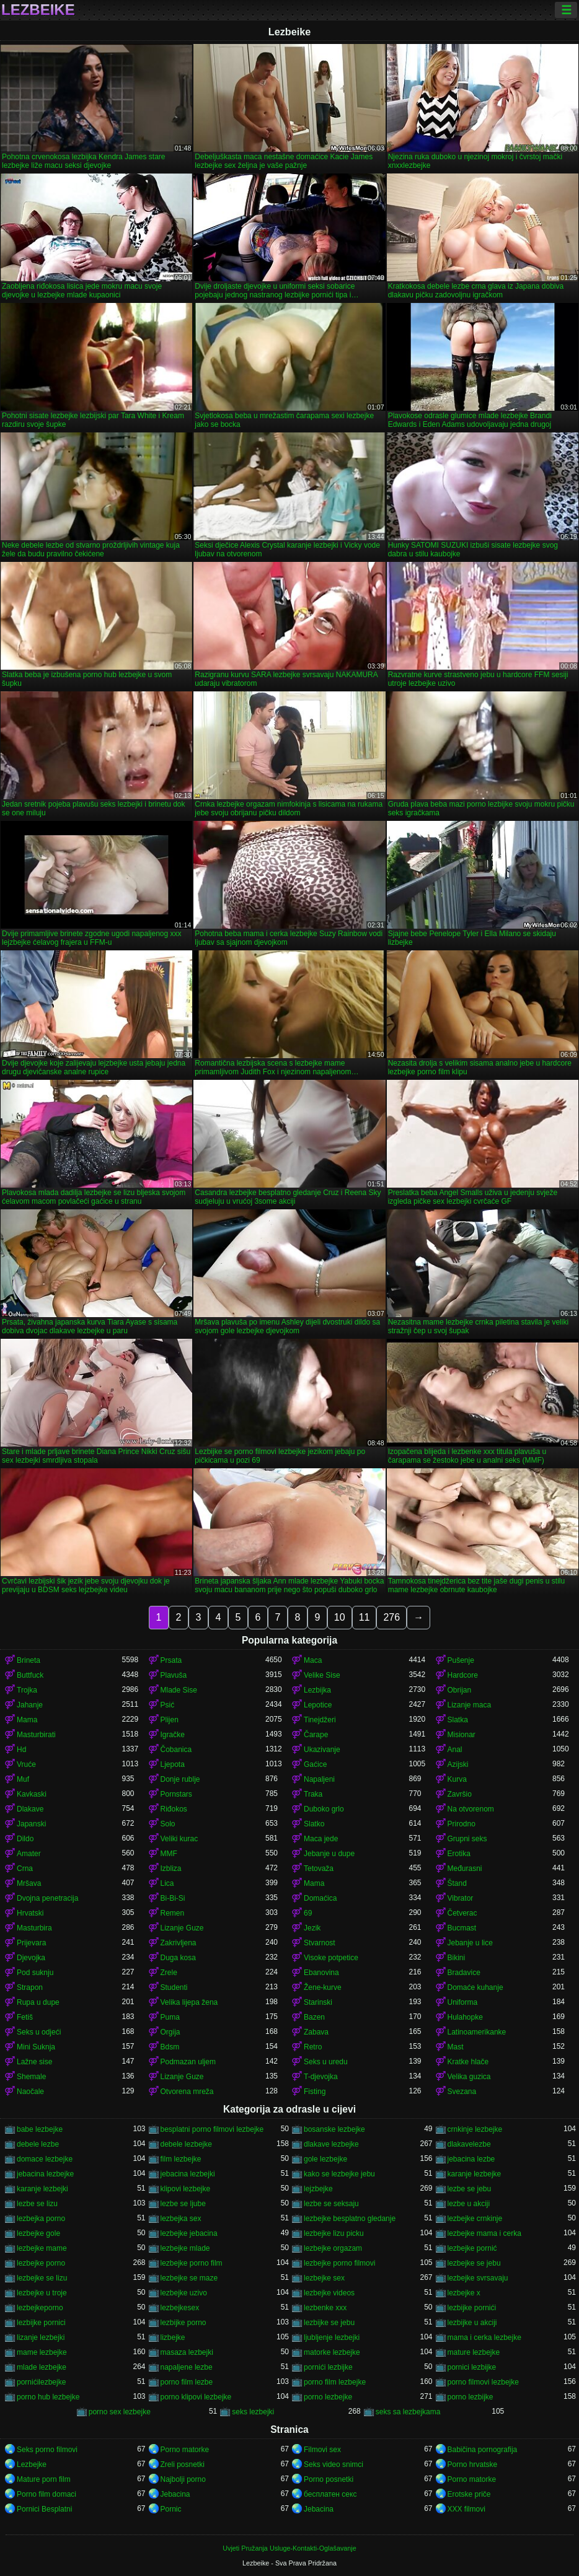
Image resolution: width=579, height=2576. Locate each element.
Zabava (316, 2032)
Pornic (171, 2509)
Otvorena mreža (187, 2091)
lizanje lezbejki (40, 2337)
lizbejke (173, 2337)
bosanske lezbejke (334, 2129)
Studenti (174, 1987)
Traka (313, 1794)
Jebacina (175, 2494)
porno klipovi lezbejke (196, 2397)
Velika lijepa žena (189, 2002)
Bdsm (170, 2047)
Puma (170, 2017)
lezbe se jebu (470, 2188)
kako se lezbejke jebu (339, 2174)
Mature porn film (44, 2479)
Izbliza (171, 1868)
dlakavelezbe (469, 2144)
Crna (25, 1868)
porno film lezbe (187, 2382)
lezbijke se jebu (329, 2322)
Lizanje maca (470, 1705)
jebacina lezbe (471, 2159)
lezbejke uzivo (184, 2293)
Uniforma (463, 2002)
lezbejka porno (41, 2218)
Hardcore (463, 1675)
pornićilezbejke (41, 2382)
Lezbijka (317, 1690)
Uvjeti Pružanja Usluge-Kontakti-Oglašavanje (289, 2548)
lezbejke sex (324, 2278)
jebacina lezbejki (188, 2174)
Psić (168, 1705)
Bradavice (464, 1972)
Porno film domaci (46, 2494)
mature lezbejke (474, 2352)
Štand (457, 1883)
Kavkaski (31, 1794)
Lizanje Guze (182, 1928)
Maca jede (321, 1838)
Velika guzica (469, 2076)
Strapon (30, 1987)
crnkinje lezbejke (475, 2129)
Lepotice (318, 1705)
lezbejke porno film (192, 2263)
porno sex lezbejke (120, 2411)
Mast (456, 2047)
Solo (168, 1824)
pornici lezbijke (472, 2367)
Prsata (171, 1660)
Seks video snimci (333, 2464)
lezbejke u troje (42, 2293)
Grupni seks (467, 1838)
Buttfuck (30, 1675)
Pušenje (461, 1660)
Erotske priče (469, 2494)
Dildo (25, 1838)
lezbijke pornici (41, 2322)
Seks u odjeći (39, 2032)
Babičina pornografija (483, 2449)
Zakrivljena (179, 1943)
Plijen (170, 1719)
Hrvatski (30, 1913)
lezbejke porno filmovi (339, 2263)
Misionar (461, 1734)
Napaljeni (319, 1779)
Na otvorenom (471, 1809)
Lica (167, 1883)
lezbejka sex (181, 2218)
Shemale (31, 2076)
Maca (313, 1660)
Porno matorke (185, 2449)
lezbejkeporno (40, 2307)
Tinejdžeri (320, 1719)
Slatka (458, 1719)
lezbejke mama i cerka (484, 2233)
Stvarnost (319, 1943)
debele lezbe (38, 2144)
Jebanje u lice (470, 1943)
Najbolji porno (183, 2479)
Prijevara (31, 1943)
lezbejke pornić (472, 2248)
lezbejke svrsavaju (478, 2278)
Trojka (27, 1690)
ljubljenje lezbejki (332, 2337)
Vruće (26, 1764)
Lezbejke (31, 2464)
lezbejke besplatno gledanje (350, 2218)
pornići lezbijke (328, 2367)
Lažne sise (34, 2061)
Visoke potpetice (331, 1957)
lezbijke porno (183, 2322)
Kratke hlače (468, 2061)
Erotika (459, 1853)
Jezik (312, 1928)
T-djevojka (321, 2076)
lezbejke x (464, 2293)
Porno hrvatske (473, 2464)
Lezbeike (38, 10)
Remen (173, 1913)
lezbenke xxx (325, 2307)
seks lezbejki (253, 2411)
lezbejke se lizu (42, 2278)
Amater (29, 1853)
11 (364, 1617)
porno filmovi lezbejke (483, 2382)
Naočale (30, 2091)
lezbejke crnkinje (475, 2218)
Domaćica (320, 1898)
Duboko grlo (324, 1809)
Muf (23, 1779)
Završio (460, 1794)
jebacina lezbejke (45, 2174)
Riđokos (174, 1809)
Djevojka (31, 1957)
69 (308, 1913)
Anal (455, 1749)
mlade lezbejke (41, 2367)
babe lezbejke (40, 2129)
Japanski (31, 1824)
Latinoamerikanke (477, 2032)
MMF (169, 1853)
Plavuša (174, 1675)
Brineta (28, 1660)
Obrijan (460, 1690)
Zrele (169, 1972)
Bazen (314, 2017)
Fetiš (25, 2017)
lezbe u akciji (469, 2203)
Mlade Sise (179, 1690)
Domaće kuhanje (475, 1987)
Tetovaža (319, 1868)
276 (391, 1617)
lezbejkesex (180, 2307)
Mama (27, 1719)
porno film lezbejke (335, 2382)
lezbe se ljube (183, 2203)
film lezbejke (181, 2159)
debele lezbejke (186, 2144)
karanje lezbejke (475, 2174)
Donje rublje (180, 1779)
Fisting (314, 2091)
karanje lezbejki (42, 2188)
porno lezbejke (328, 2397)
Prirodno (461, 1824)
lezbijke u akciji (472, 2322)
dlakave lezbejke (331, 2144)
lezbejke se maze (189, 2278)
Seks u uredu (326, 2061)
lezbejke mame (42, 2248)
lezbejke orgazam (333, 2248)
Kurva (457, 1779)
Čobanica (176, 1749)
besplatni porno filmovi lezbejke (212, 2129)
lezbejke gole (38, 2233)
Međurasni (465, 1868)
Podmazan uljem (188, 2061)
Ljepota (173, 1764)
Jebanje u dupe (329, 1853)
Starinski (318, 2002)
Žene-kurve (323, 1987)
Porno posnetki (328, 2479)
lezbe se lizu (37, 2203)
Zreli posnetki (183, 2464)
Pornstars (176, 1794)
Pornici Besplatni (44, 2509)
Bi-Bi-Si (173, 1898)
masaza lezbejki (187, 2352)
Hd (21, 1749)
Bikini (457, 1957)
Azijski (458, 1764)
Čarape (316, 1734)
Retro (313, 2047)
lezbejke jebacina (189, 2233)
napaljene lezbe (187, 2367)
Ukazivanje (322, 1749)
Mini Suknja (36, 2047)
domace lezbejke (45, 2159)
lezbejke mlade (185, 2248)
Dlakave (30, 1809)
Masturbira (34, 1928)
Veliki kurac (179, 1838)
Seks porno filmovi (47, 2449)
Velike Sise (322, 1675)
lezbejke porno (41, 2263)
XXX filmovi (466, 2509)
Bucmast (462, 1928)
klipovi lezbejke (186, 2188)
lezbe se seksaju (331, 2203)
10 (339, 1617)
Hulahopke (465, 2017)
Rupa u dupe (38, 2002)
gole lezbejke (325, 2159)
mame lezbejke (42, 2352)
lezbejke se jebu (474, 2263)
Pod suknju (35, 1972)
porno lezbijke (470, 2397)
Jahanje (30, 1705)
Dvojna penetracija (47, 1898)
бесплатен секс (330, 2494)
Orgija (170, 2032)
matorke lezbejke (332, 2352)
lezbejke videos (329, 2293)
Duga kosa (178, 1957)
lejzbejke (318, 2188)
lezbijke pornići (472, 2307)
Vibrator (461, 1898)
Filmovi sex (322, 2449)
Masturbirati (36, 1734)
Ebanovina (321, 1972)
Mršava (29, 1883)
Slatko (314, 1824)
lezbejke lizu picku (334, 2233)
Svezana (462, 2091)
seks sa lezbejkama (408, 2411)
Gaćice (315, 1764)
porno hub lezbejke (48, 2397)
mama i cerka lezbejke (484, 2337)
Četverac (462, 1913)
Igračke (173, 1734)
